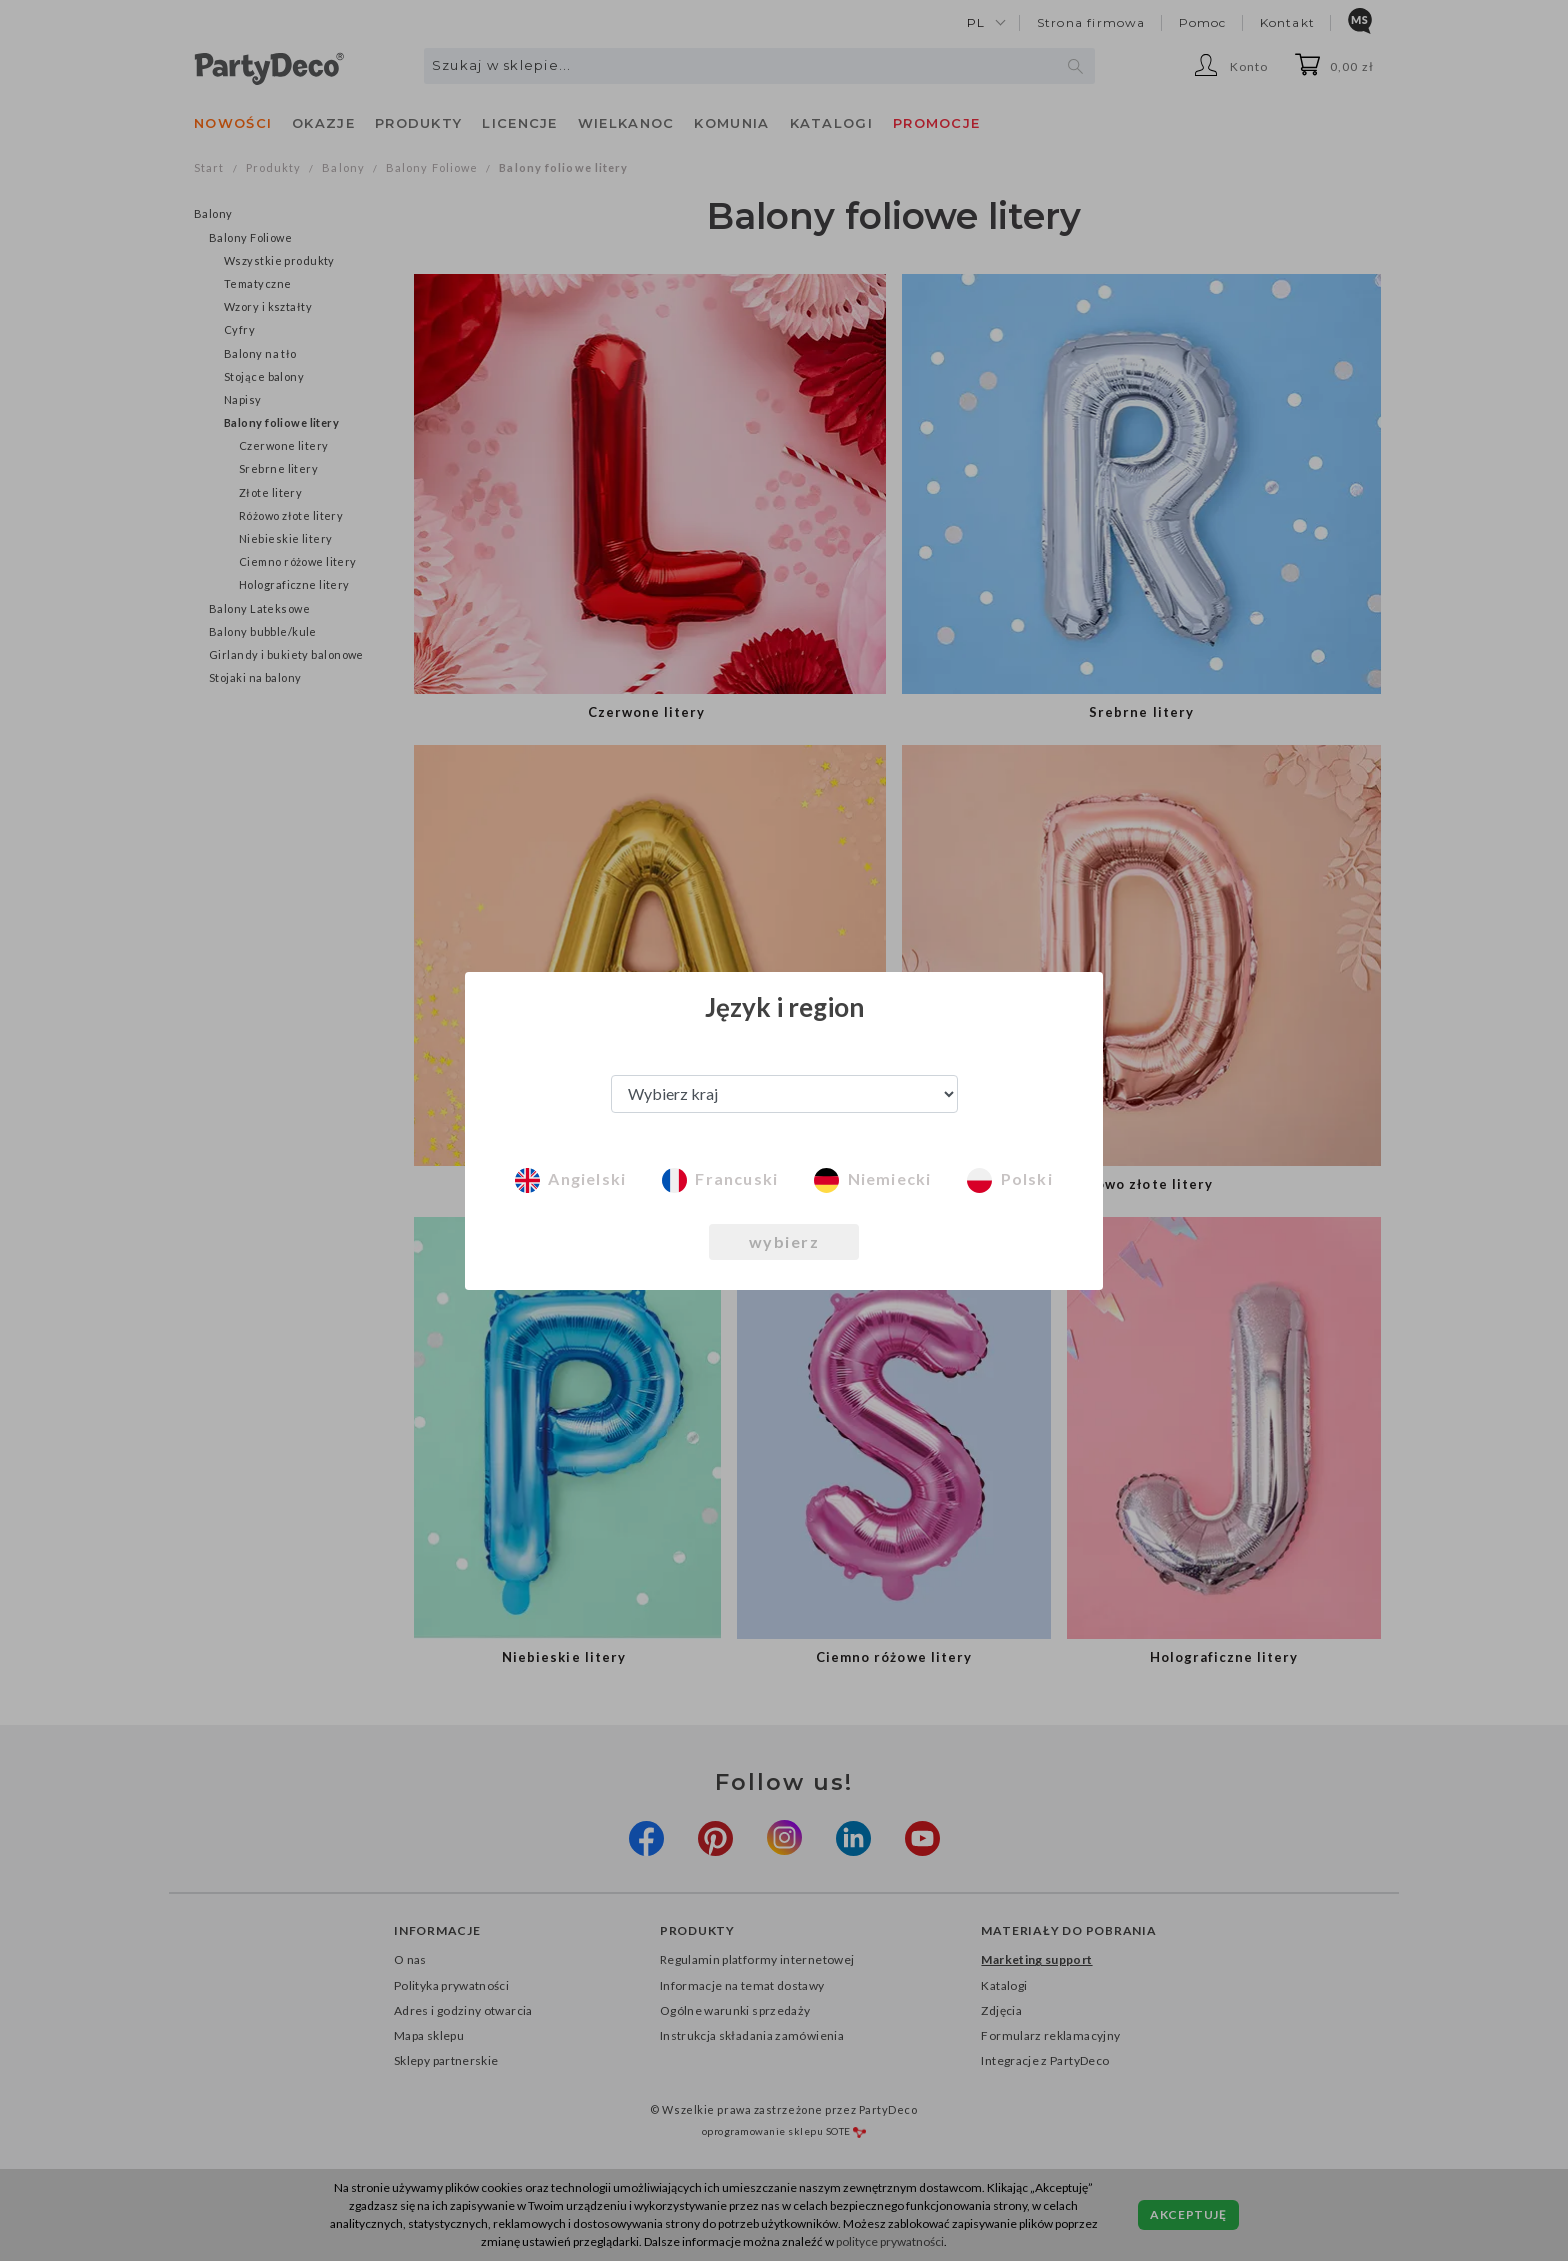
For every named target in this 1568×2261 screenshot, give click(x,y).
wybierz (784, 1241)
